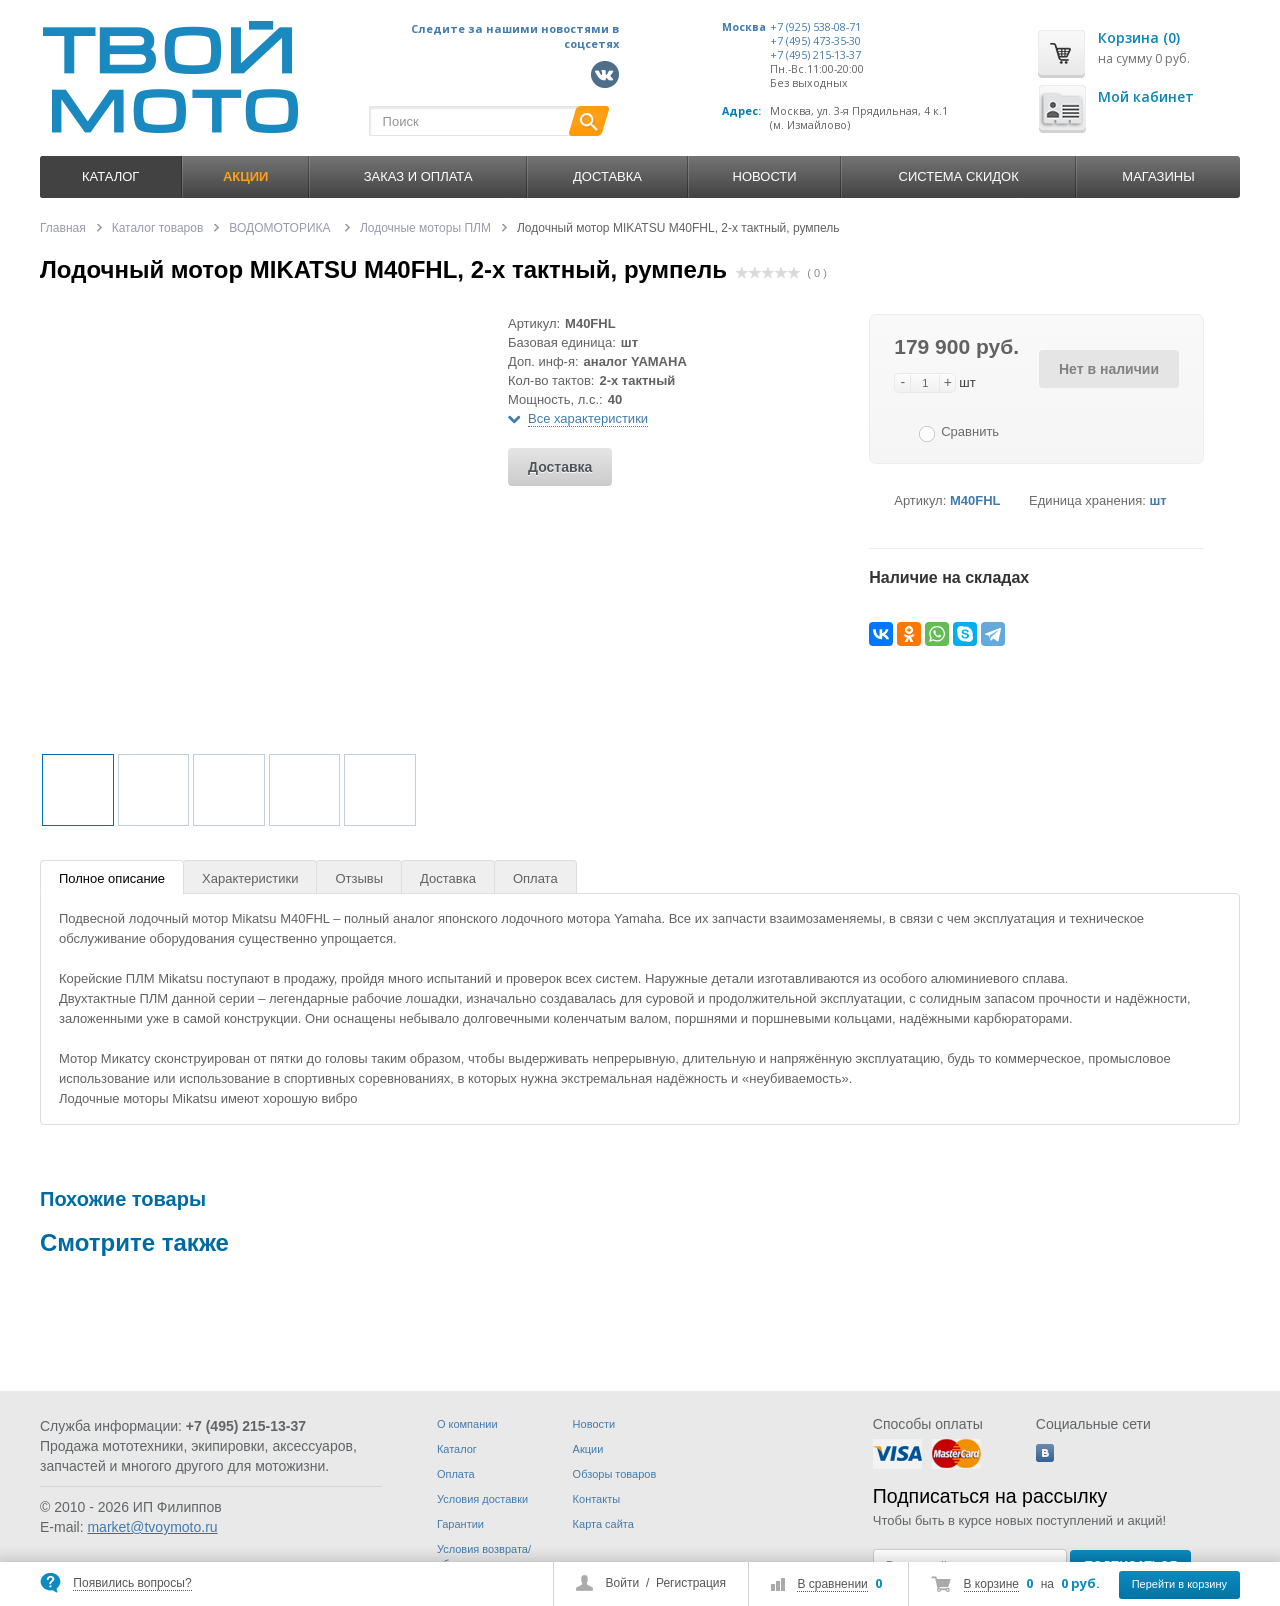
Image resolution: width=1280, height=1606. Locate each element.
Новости (765, 176)
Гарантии (460, 1524)
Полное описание (112, 878)
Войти (623, 1583)
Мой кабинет (1146, 96)
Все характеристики (588, 418)
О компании (467, 1424)
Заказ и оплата (418, 176)
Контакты (597, 1499)
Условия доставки (482, 1499)
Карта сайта (603, 1524)
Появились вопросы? (132, 1583)
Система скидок (959, 176)
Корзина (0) (1139, 37)
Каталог (110, 176)
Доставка (607, 176)
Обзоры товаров (615, 1474)
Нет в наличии (1109, 369)
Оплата (535, 878)
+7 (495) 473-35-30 (815, 41)
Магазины (1158, 176)
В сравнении (832, 1584)
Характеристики (250, 878)
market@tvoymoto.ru (152, 1527)
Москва (744, 27)
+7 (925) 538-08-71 (815, 27)
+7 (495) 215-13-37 (815, 55)
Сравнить (970, 431)
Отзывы (359, 878)
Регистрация (691, 1583)
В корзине (991, 1584)
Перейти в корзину (1179, 1584)
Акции (588, 1449)
